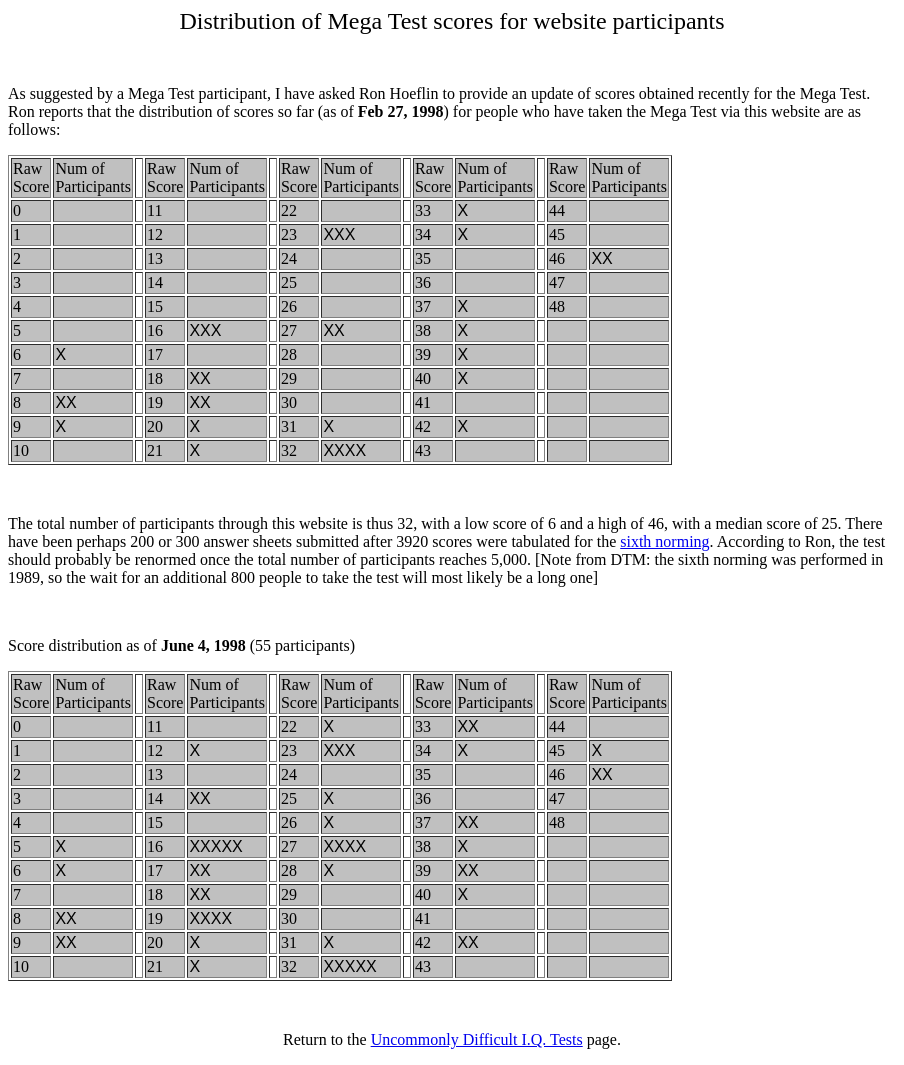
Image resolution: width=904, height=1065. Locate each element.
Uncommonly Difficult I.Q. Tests (477, 1039)
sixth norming (664, 541)
